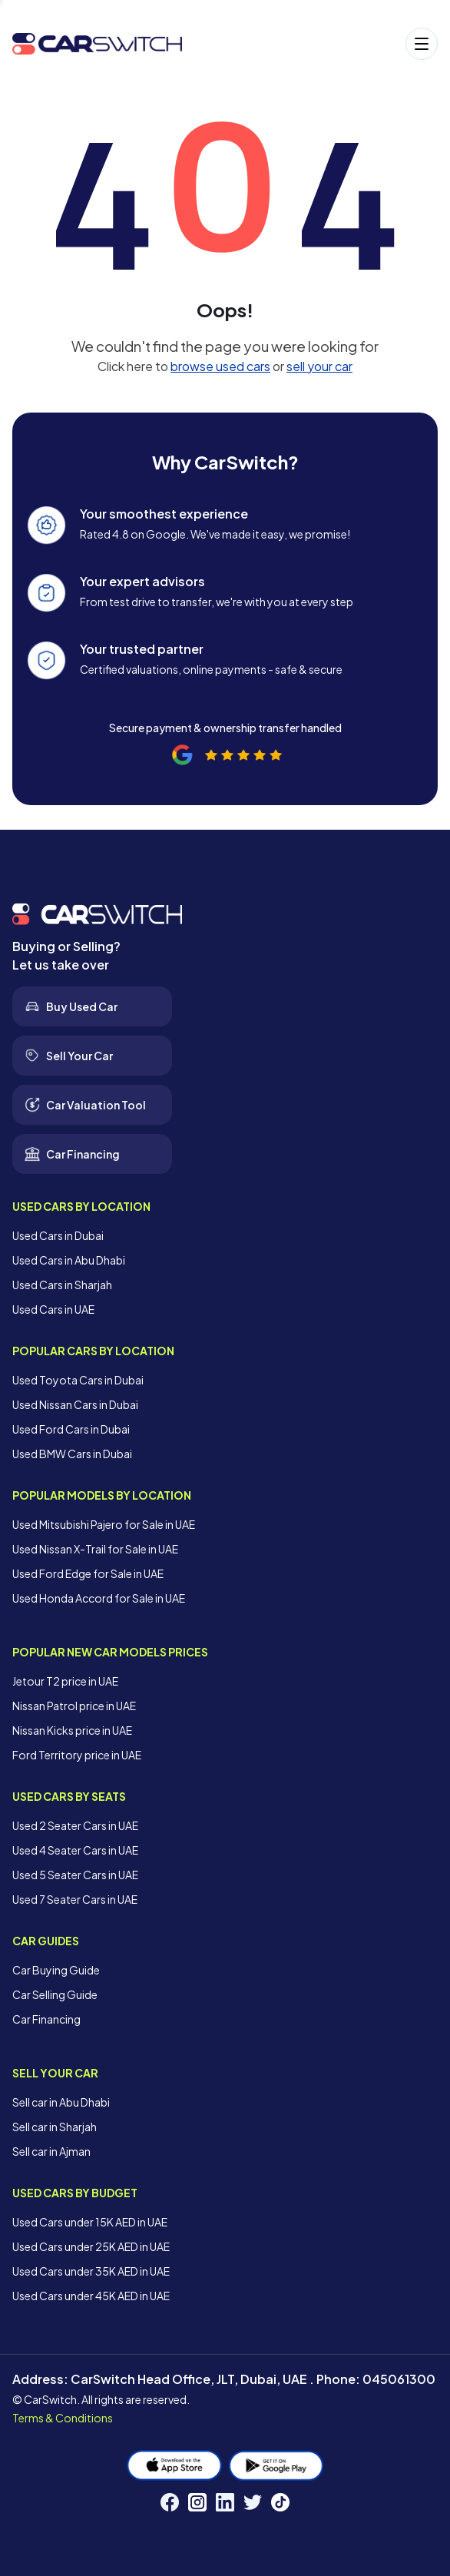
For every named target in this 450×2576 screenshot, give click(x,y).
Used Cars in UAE (53, 1309)
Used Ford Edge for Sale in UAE (88, 1573)
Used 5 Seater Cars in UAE (75, 1874)
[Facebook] (169, 2502)
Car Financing (46, 2019)
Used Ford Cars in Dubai (71, 1429)
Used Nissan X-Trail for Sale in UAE (95, 1549)
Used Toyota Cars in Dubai (78, 1380)
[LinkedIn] (225, 2502)
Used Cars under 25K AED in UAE (91, 2246)
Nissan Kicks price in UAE (72, 1730)
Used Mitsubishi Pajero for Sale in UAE (103, 1524)
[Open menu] (317, 44)
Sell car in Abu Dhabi (61, 2102)
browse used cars (220, 366)
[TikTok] (280, 2502)
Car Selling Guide (55, 1994)
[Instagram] (197, 2502)
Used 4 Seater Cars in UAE (75, 1850)
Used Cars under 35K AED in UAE (91, 2271)
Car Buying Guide (56, 1970)
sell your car (319, 366)
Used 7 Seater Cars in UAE (74, 1899)
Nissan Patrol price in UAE (74, 1705)
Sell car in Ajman (51, 2151)
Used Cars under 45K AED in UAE (91, 2295)
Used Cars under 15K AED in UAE (89, 2222)
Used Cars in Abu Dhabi (68, 1260)
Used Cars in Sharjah (62, 1284)
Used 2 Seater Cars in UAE (75, 1825)
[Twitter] (252, 2502)
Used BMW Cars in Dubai (72, 1453)
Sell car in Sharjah (54, 2126)
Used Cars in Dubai (58, 1235)
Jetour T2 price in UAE (65, 1681)
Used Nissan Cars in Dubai (75, 1404)
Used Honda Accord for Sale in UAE (98, 1598)
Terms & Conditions (62, 2418)
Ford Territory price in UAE (76, 1755)
